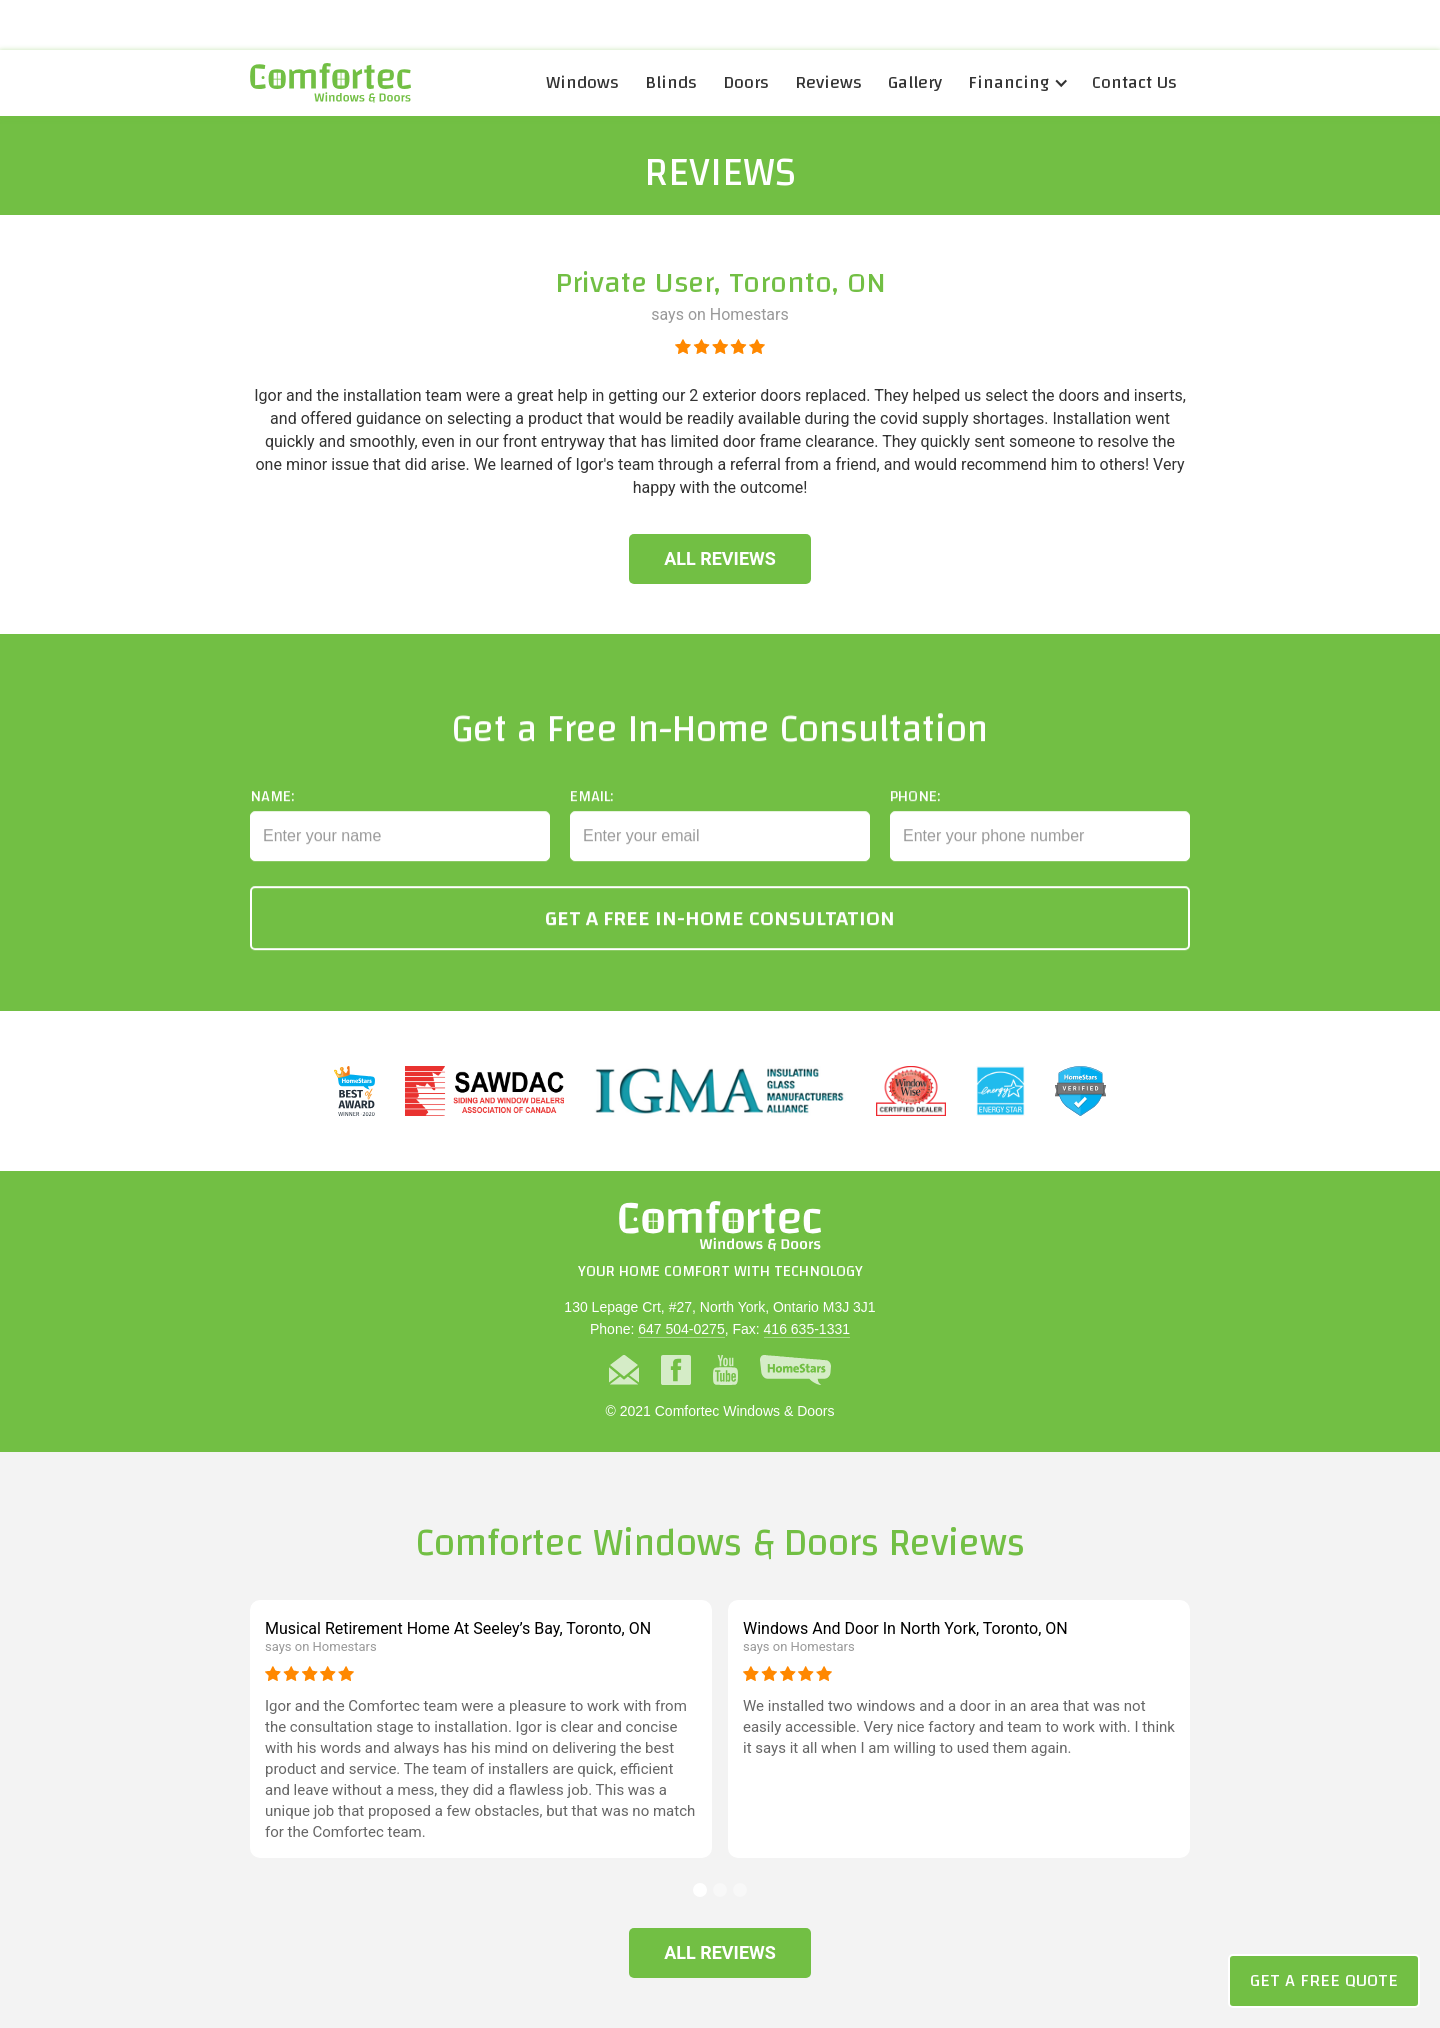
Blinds (671, 82)
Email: (591, 816)
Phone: (915, 816)
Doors (746, 82)
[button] (1017, 83)
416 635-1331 (807, 1329)
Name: (272, 816)
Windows (582, 82)
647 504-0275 (681, 1329)
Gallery (915, 82)
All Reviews (720, 558)
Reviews (828, 82)
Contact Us (1134, 82)
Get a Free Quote (1324, 1980)
